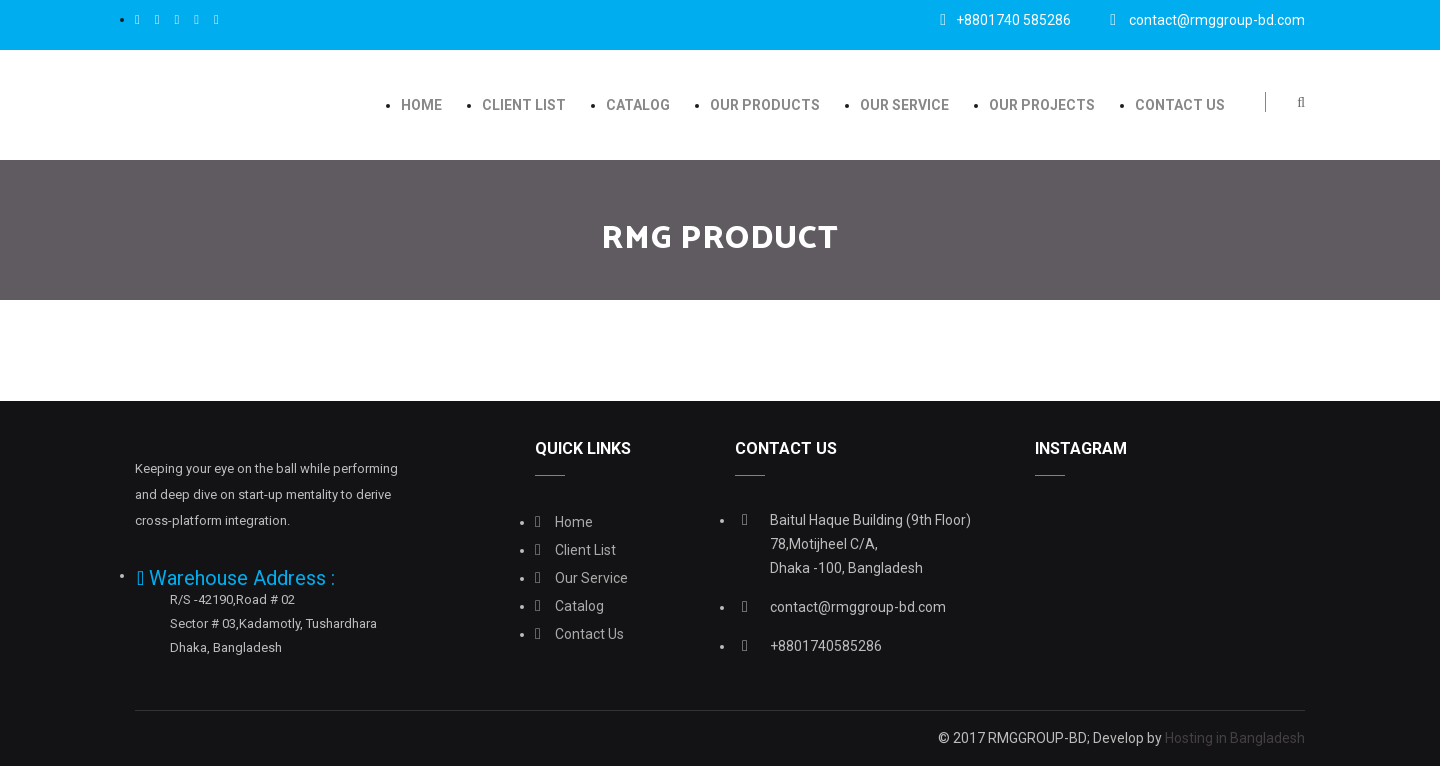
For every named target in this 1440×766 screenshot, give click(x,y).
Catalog (638, 105)
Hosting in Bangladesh (1235, 738)
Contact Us (1180, 105)
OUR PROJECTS (1042, 105)
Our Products (765, 105)
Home (421, 105)
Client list (524, 105)
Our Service (904, 105)
